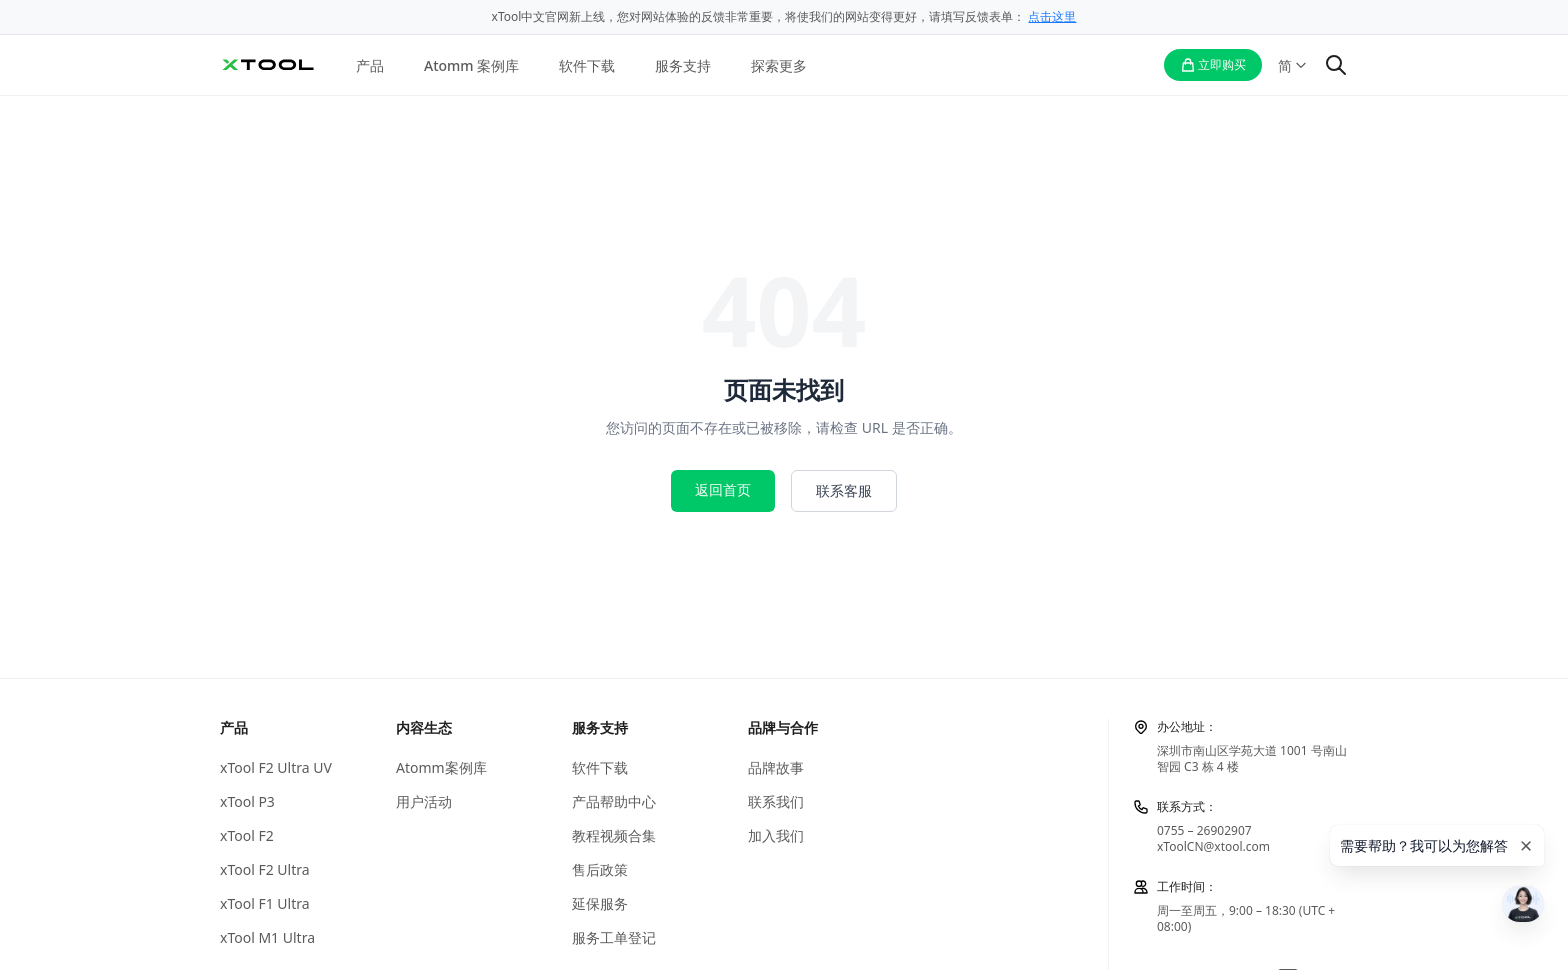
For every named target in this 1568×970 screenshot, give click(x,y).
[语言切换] (1293, 65)
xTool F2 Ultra (265, 870)
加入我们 (776, 836)
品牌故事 (776, 768)
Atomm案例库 (441, 768)
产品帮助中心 (614, 802)
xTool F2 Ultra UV (276, 768)
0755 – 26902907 (1204, 831)
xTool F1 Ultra (265, 904)
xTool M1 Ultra (267, 938)
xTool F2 (247, 836)
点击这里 (1052, 16)
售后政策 (600, 870)
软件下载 (587, 65)
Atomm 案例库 (471, 65)
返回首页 (723, 489)
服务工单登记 (614, 938)
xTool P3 (247, 802)
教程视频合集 (614, 836)
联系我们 (776, 802)
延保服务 (600, 904)
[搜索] (1336, 65)
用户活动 (424, 802)
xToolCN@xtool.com (1213, 846)
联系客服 (844, 490)
